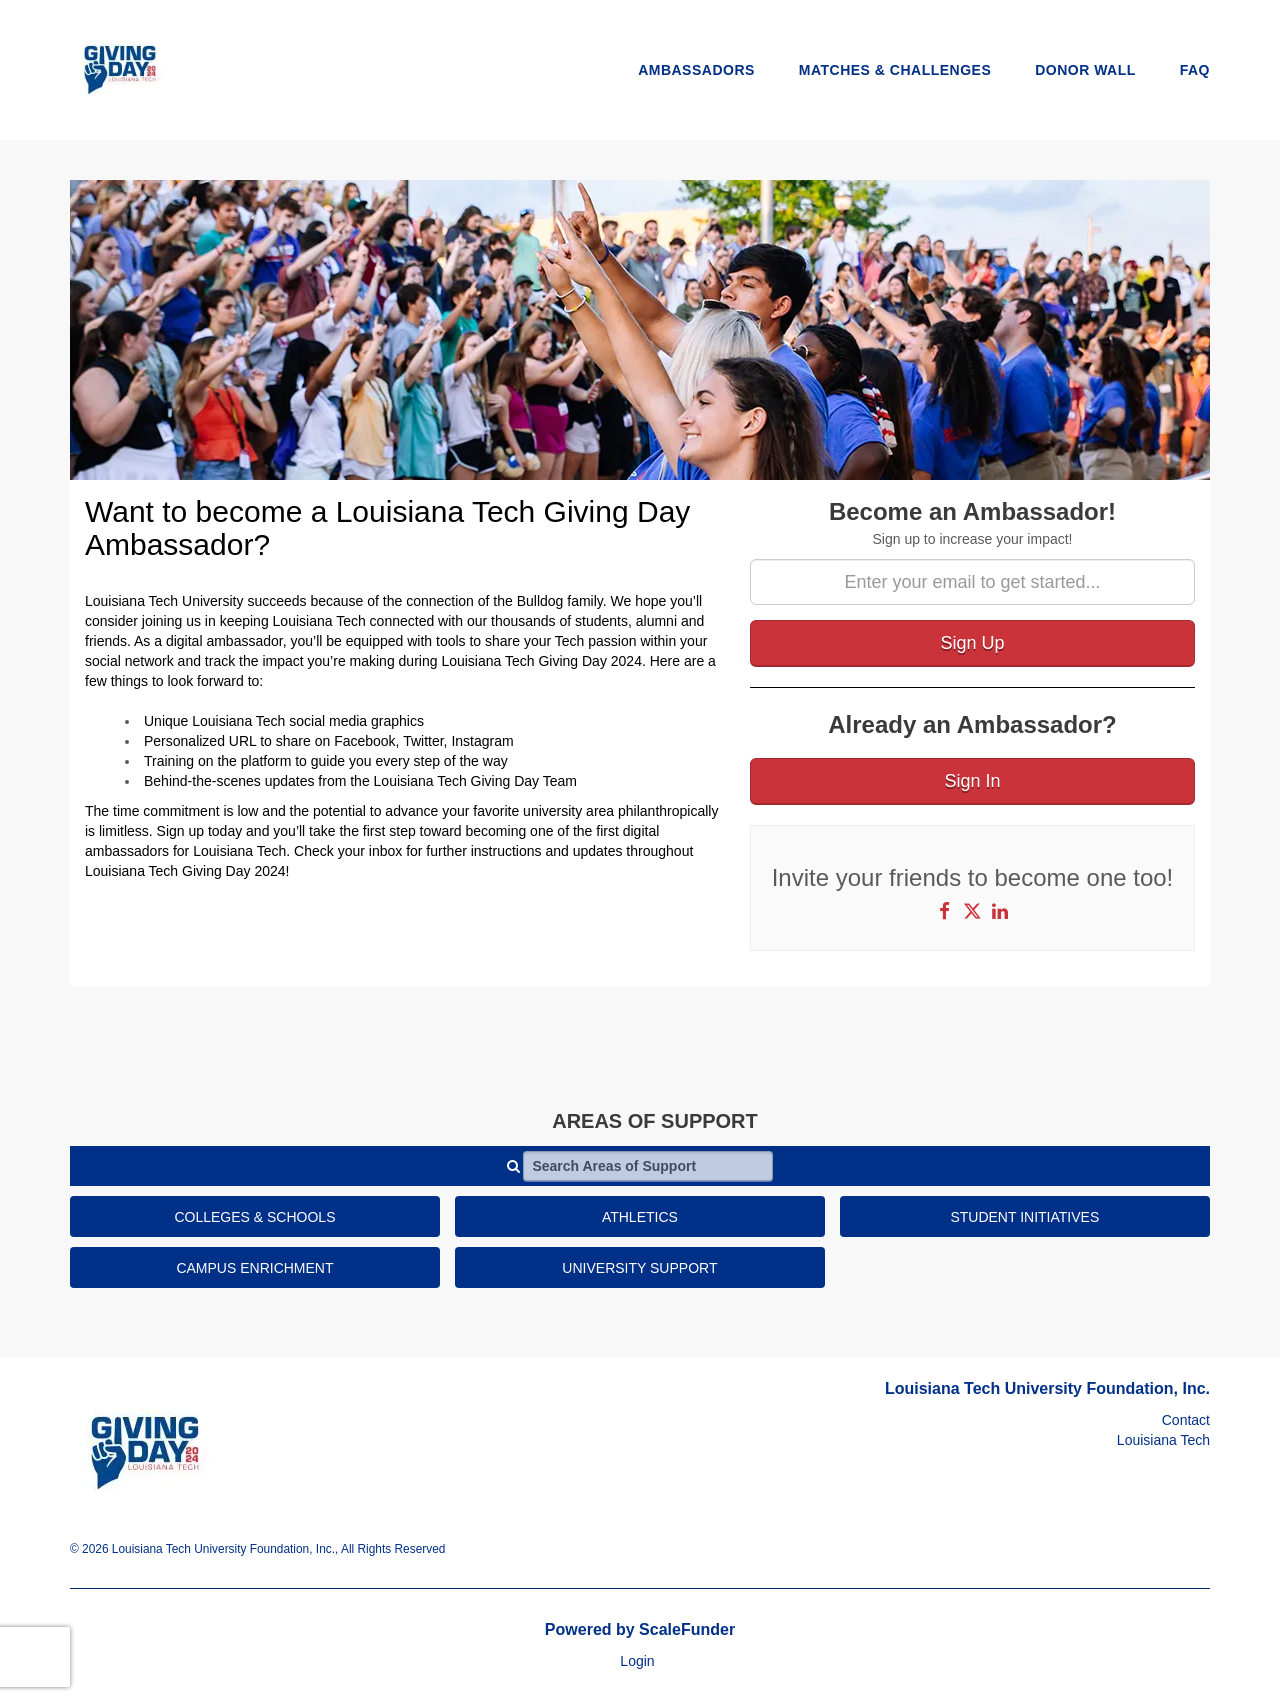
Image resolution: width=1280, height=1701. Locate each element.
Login (637, 1661)
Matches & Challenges (895, 70)
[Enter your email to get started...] (972, 582)
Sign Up (972, 643)
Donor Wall (1085, 70)
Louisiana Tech (1163, 1440)
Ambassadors (696, 70)
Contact (1186, 1420)
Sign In (972, 781)
